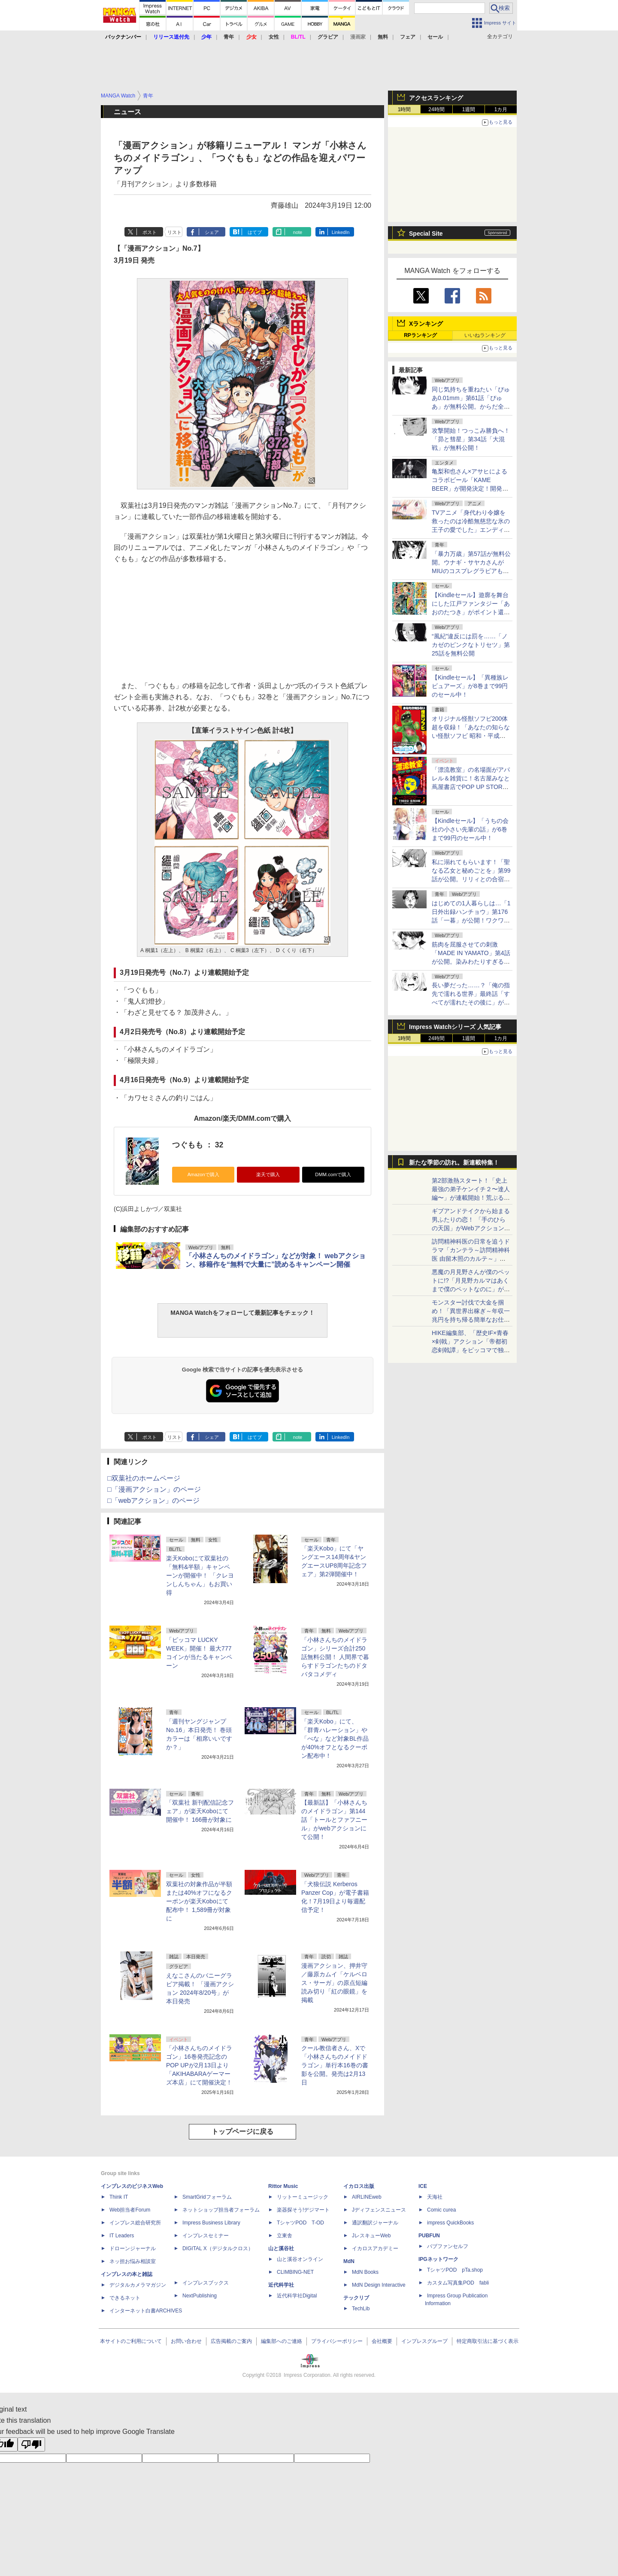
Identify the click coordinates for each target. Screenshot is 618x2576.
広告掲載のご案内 (231, 2341)
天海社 (434, 2197)
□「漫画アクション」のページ (154, 1489)
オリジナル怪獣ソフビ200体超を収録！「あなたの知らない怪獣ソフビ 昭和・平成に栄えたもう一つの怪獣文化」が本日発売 (471, 735)
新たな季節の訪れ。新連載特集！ (454, 1162)
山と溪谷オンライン (300, 2259)
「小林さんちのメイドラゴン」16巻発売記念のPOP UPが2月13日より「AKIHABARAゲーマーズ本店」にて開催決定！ (199, 2065)
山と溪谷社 (281, 2248)
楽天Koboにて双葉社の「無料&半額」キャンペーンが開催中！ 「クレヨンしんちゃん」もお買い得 (200, 1575)
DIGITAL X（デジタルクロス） (217, 2248)
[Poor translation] (31, 2444)
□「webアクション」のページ (153, 1500)
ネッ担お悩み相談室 (132, 2261)
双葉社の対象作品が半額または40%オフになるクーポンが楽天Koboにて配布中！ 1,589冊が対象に (199, 1901)
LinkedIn (341, 232)
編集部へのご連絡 (281, 2341)
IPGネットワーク (438, 2259)
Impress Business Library (211, 2223)
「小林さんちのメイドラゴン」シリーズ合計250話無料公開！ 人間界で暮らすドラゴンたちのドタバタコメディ (335, 1657)
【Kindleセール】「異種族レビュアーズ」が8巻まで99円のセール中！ (470, 686)
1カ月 (501, 109)
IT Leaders (121, 2236)
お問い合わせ (186, 2341)
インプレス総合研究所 (135, 2223)
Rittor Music (283, 2186)
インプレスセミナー (205, 2236)
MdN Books (365, 2272)
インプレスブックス (205, 2283)
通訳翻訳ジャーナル (375, 2223)
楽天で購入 (268, 1174)
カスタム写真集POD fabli (458, 2283)
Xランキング (426, 323)
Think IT (118, 2197)
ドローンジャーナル (132, 2248)
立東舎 (284, 2236)
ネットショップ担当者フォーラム (221, 2210)
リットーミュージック (302, 2197)
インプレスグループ (424, 2341)
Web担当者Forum (129, 2210)
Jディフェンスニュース (379, 2210)
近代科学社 (281, 2285)
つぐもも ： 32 (197, 1145)
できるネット (124, 2298)
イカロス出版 (358, 2186)
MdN (348, 2261)
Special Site (426, 233)
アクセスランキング (436, 97)
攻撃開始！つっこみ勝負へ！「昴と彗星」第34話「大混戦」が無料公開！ (471, 439)
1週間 (469, 109)
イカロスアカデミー (375, 2248)
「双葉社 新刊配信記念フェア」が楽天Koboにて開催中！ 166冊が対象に (200, 1811)
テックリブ (356, 2298)
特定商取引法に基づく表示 (487, 2341)
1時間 (404, 109)
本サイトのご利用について (131, 2341)
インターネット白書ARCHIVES (145, 2311)
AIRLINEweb (367, 2197)
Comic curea (441, 2210)
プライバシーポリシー (337, 2341)
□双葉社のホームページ (143, 1478)
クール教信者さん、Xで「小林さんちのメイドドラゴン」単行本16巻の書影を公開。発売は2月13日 (334, 2065)
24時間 (436, 109)
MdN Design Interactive (379, 2285)
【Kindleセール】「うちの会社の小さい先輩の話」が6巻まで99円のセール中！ (470, 829)
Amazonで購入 (203, 1174)
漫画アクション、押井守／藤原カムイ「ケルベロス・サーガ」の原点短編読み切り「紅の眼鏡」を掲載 (334, 1982)
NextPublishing (199, 2296)
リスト (174, 232)
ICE (422, 2186)
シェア (212, 232)
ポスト (149, 232)
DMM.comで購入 (333, 1174)
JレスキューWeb (371, 2236)
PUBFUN (429, 2236)
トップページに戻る (242, 2131)
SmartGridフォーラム (207, 2197)
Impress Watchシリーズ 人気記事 (455, 1026)
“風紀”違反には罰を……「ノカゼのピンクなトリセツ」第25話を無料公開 (471, 645)
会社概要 (382, 2341)
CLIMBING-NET (295, 2272)
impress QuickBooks (450, 2223)
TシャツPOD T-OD (300, 2223)
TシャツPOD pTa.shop (455, 2270)
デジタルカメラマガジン (137, 2285)
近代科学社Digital (297, 2296)
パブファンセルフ (447, 2246)
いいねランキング (485, 335)
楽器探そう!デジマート (303, 2210)
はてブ (255, 232)
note (297, 232)
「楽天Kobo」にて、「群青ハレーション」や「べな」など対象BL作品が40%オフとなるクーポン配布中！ (335, 1738)
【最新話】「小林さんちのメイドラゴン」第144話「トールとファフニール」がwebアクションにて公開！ (334, 1819)
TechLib (361, 2309)
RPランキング (420, 335)
